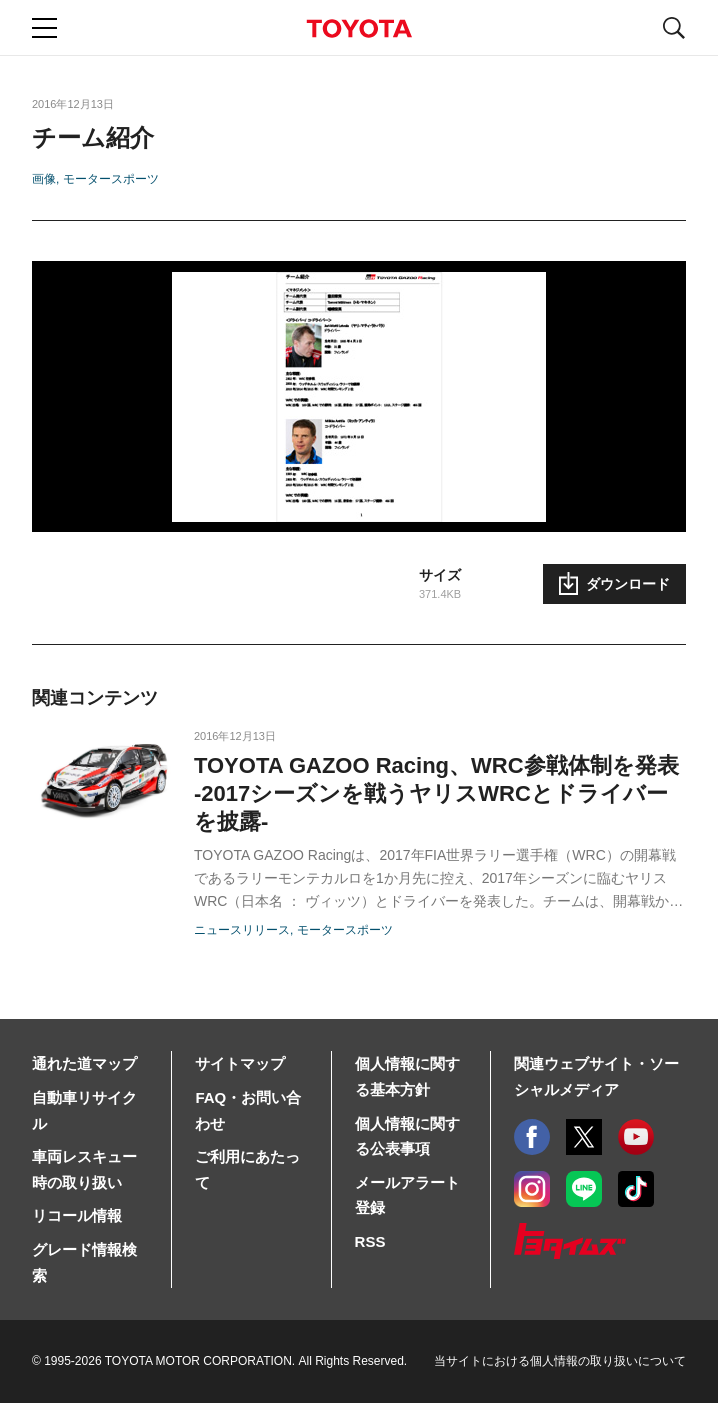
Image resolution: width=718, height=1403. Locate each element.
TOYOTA (359, 28)
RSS (370, 1241)
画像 (44, 179)
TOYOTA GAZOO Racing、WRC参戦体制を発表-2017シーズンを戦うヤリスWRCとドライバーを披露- (436, 793)
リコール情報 (77, 1215)
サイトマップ (240, 1063)
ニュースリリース (242, 930)
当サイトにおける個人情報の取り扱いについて (560, 1361)
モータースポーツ (111, 179)
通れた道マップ (84, 1063)
